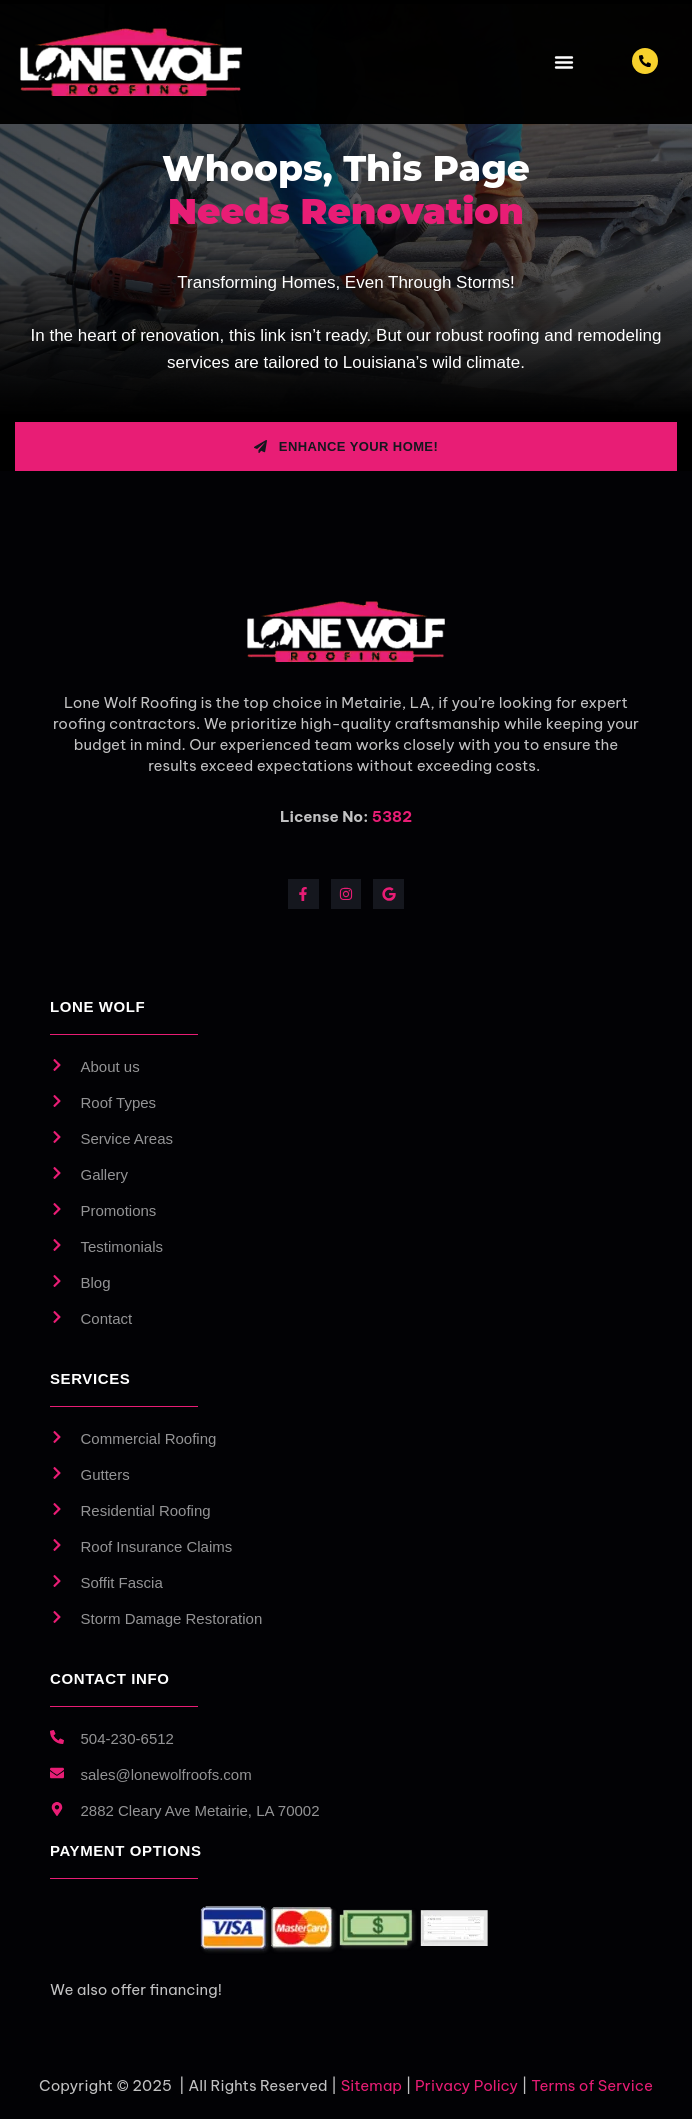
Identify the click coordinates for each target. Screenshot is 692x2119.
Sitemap (371, 2085)
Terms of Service (592, 2085)
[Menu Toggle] (564, 62)
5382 (392, 816)
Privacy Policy (466, 2085)
